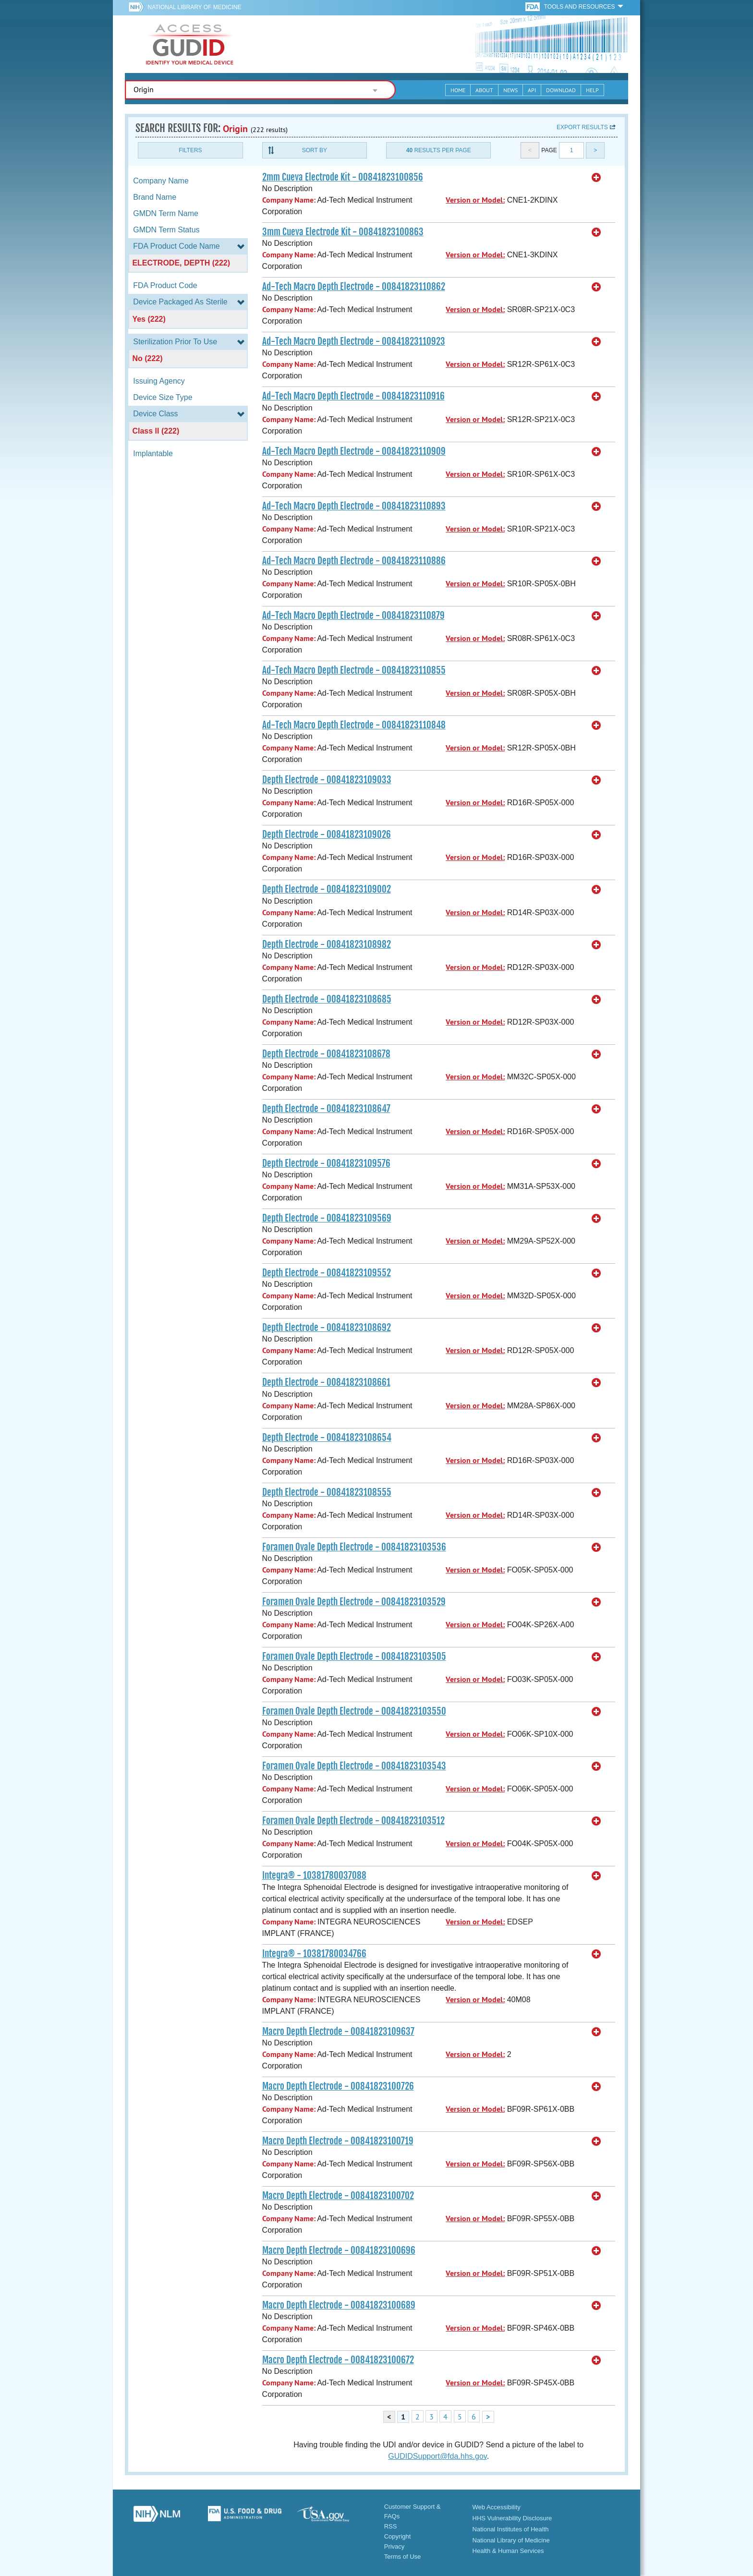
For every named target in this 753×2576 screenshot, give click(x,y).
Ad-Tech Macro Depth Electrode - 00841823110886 (354, 561)
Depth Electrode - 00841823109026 (326, 834)
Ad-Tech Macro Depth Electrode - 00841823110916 (353, 396)
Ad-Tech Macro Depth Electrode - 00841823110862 (353, 286)
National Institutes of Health (511, 2529)
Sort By (314, 150)
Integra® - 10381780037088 (314, 1875)
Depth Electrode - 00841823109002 (326, 889)
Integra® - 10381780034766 (314, 1953)
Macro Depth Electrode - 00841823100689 (338, 2305)
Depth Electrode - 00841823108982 (326, 944)
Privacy (394, 2546)
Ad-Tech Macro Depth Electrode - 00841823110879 (353, 615)
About (484, 90)
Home (457, 90)
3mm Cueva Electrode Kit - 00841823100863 (343, 232)
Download (561, 90)
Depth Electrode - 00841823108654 (326, 1437)
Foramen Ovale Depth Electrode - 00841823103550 (354, 1711)
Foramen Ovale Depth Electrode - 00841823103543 (354, 1766)
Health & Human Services (508, 2550)
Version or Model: (475, 200)
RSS (390, 2526)
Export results (582, 127)
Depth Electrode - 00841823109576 (326, 1163)
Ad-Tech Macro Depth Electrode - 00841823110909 (354, 451)
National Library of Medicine (194, 7)
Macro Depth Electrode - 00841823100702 (338, 2195)
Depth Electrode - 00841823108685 (326, 999)
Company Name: (289, 200)
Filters (190, 150)
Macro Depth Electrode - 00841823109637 (338, 2031)
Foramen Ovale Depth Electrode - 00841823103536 (354, 1547)
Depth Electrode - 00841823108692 (326, 1327)
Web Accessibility (497, 2507)
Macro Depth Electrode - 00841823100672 (338, 2360)
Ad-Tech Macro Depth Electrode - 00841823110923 (353, 341)
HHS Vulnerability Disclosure (512, 2518)
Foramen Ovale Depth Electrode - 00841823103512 (353, 1820)
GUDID (190, 44)
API (532, 90)
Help (592, 90)
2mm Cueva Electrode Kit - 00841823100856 (342, 177)
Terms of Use (402, 2556)
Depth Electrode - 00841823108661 (326, 1382)
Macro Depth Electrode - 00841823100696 (338, 2250)
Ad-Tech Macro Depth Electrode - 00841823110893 (354, 506)
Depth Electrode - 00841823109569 (326, 1218)
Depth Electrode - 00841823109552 (326, 1273)
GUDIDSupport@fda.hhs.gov (437, 2456)
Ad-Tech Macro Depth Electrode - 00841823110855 (354, 670)
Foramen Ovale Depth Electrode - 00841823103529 (354, 1602)
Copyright (397, 2536)
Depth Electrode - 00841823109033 (326, 780)
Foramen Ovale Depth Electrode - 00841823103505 (354, 1656)
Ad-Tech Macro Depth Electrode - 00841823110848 (354, 725)
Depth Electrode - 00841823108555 (326, 1492)
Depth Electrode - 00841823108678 (326, 1054)
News (510, 90)
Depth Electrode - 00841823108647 (326, 1108)
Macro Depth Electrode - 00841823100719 (337, 2141)
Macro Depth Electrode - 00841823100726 (338, 2086)
